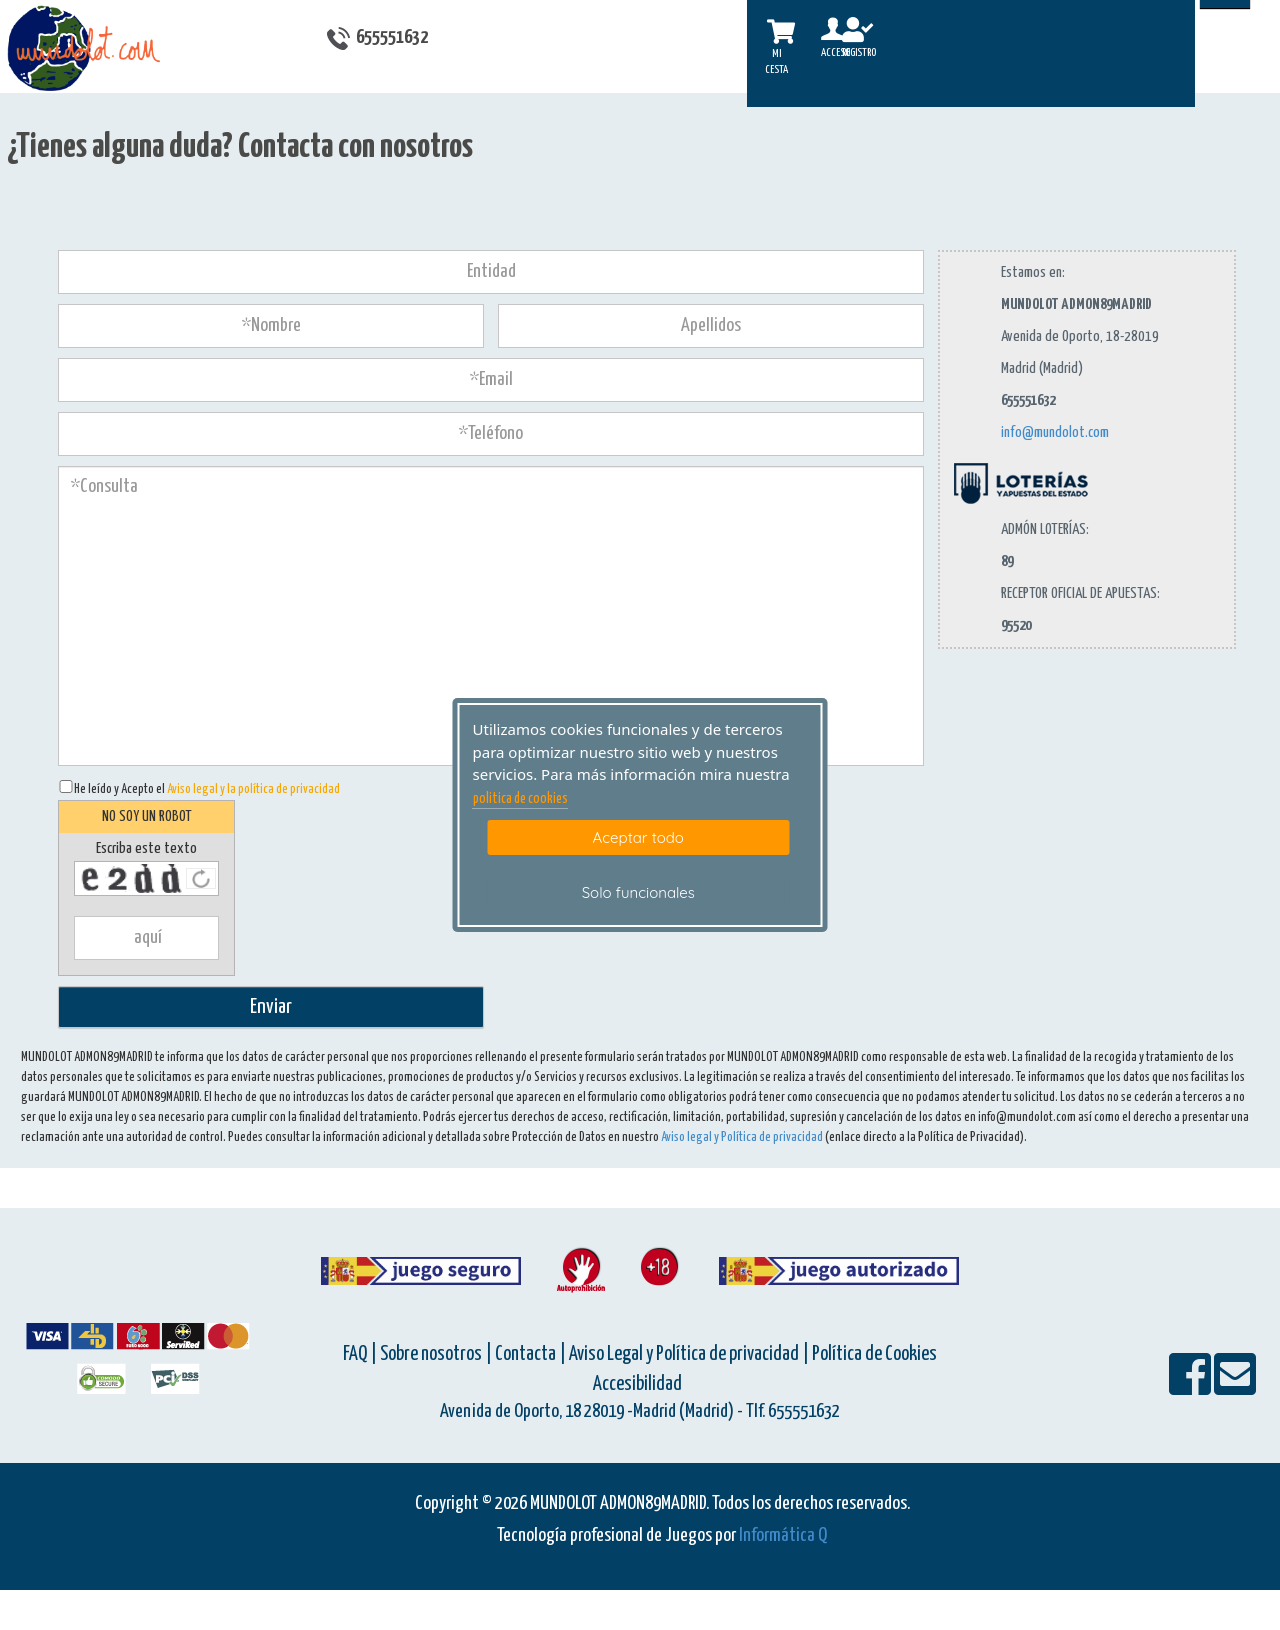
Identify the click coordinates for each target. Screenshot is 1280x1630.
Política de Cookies (874, 1354)
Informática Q (783, 1535)
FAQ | (361, 1354)
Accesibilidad (637, 1384)
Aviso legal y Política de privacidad (742, 1137)
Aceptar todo (638, 837)
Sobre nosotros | (436, 1354)
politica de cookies (520, 799)
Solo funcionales (638, 892)
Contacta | (530, 1354)
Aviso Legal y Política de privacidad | (690, 1354)
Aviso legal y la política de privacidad (253, 789)
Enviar (271, 1007)
